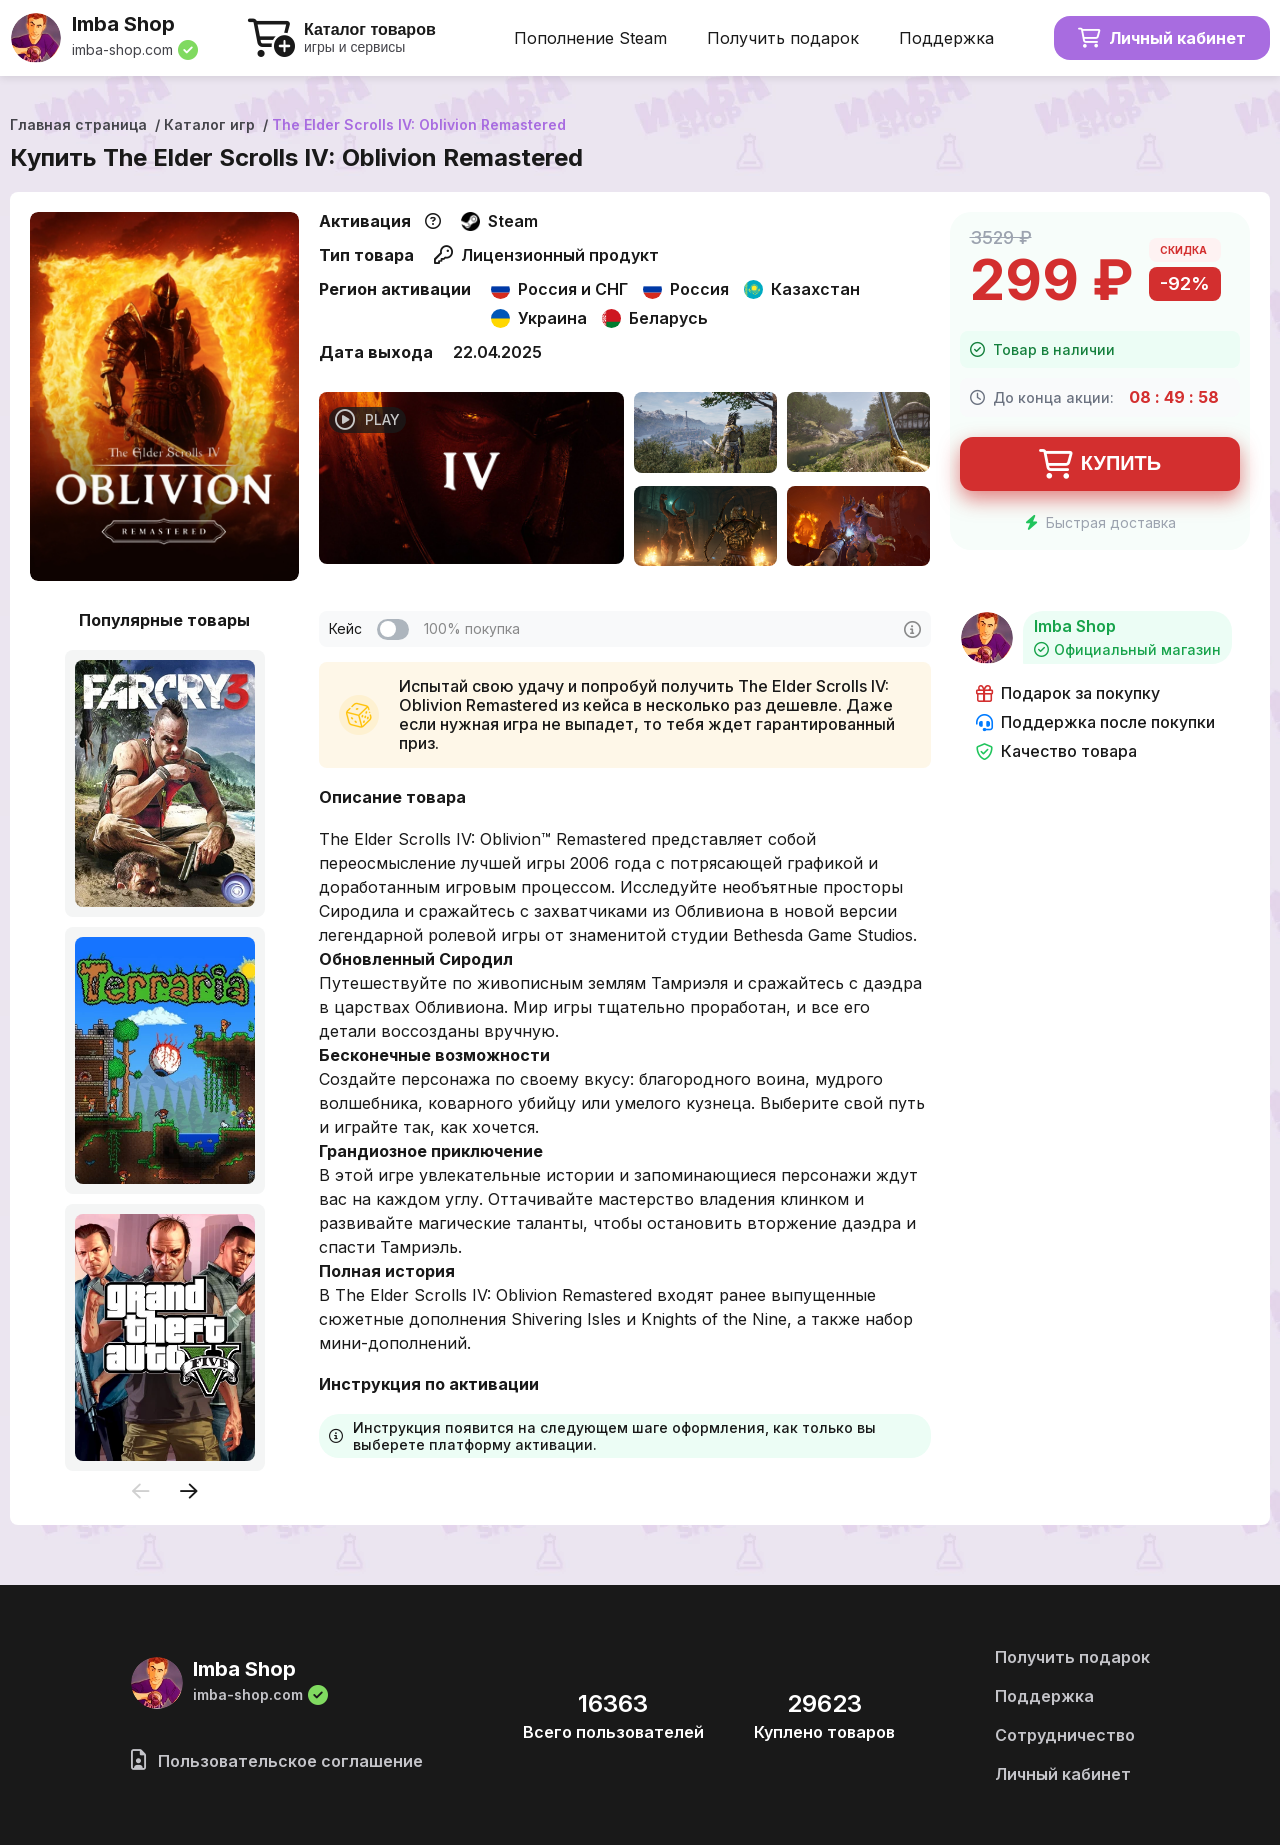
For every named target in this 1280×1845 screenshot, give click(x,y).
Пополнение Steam (590, 38)
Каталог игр (209, 124)
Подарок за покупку (1068, 693)
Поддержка (946, 38)
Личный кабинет (1162, 38)
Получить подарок (783, 38)
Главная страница (78, 124)
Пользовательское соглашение (277, 1761)
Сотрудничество (1065, 1735)
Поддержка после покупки (1095, 722)
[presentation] (141, 1492)
